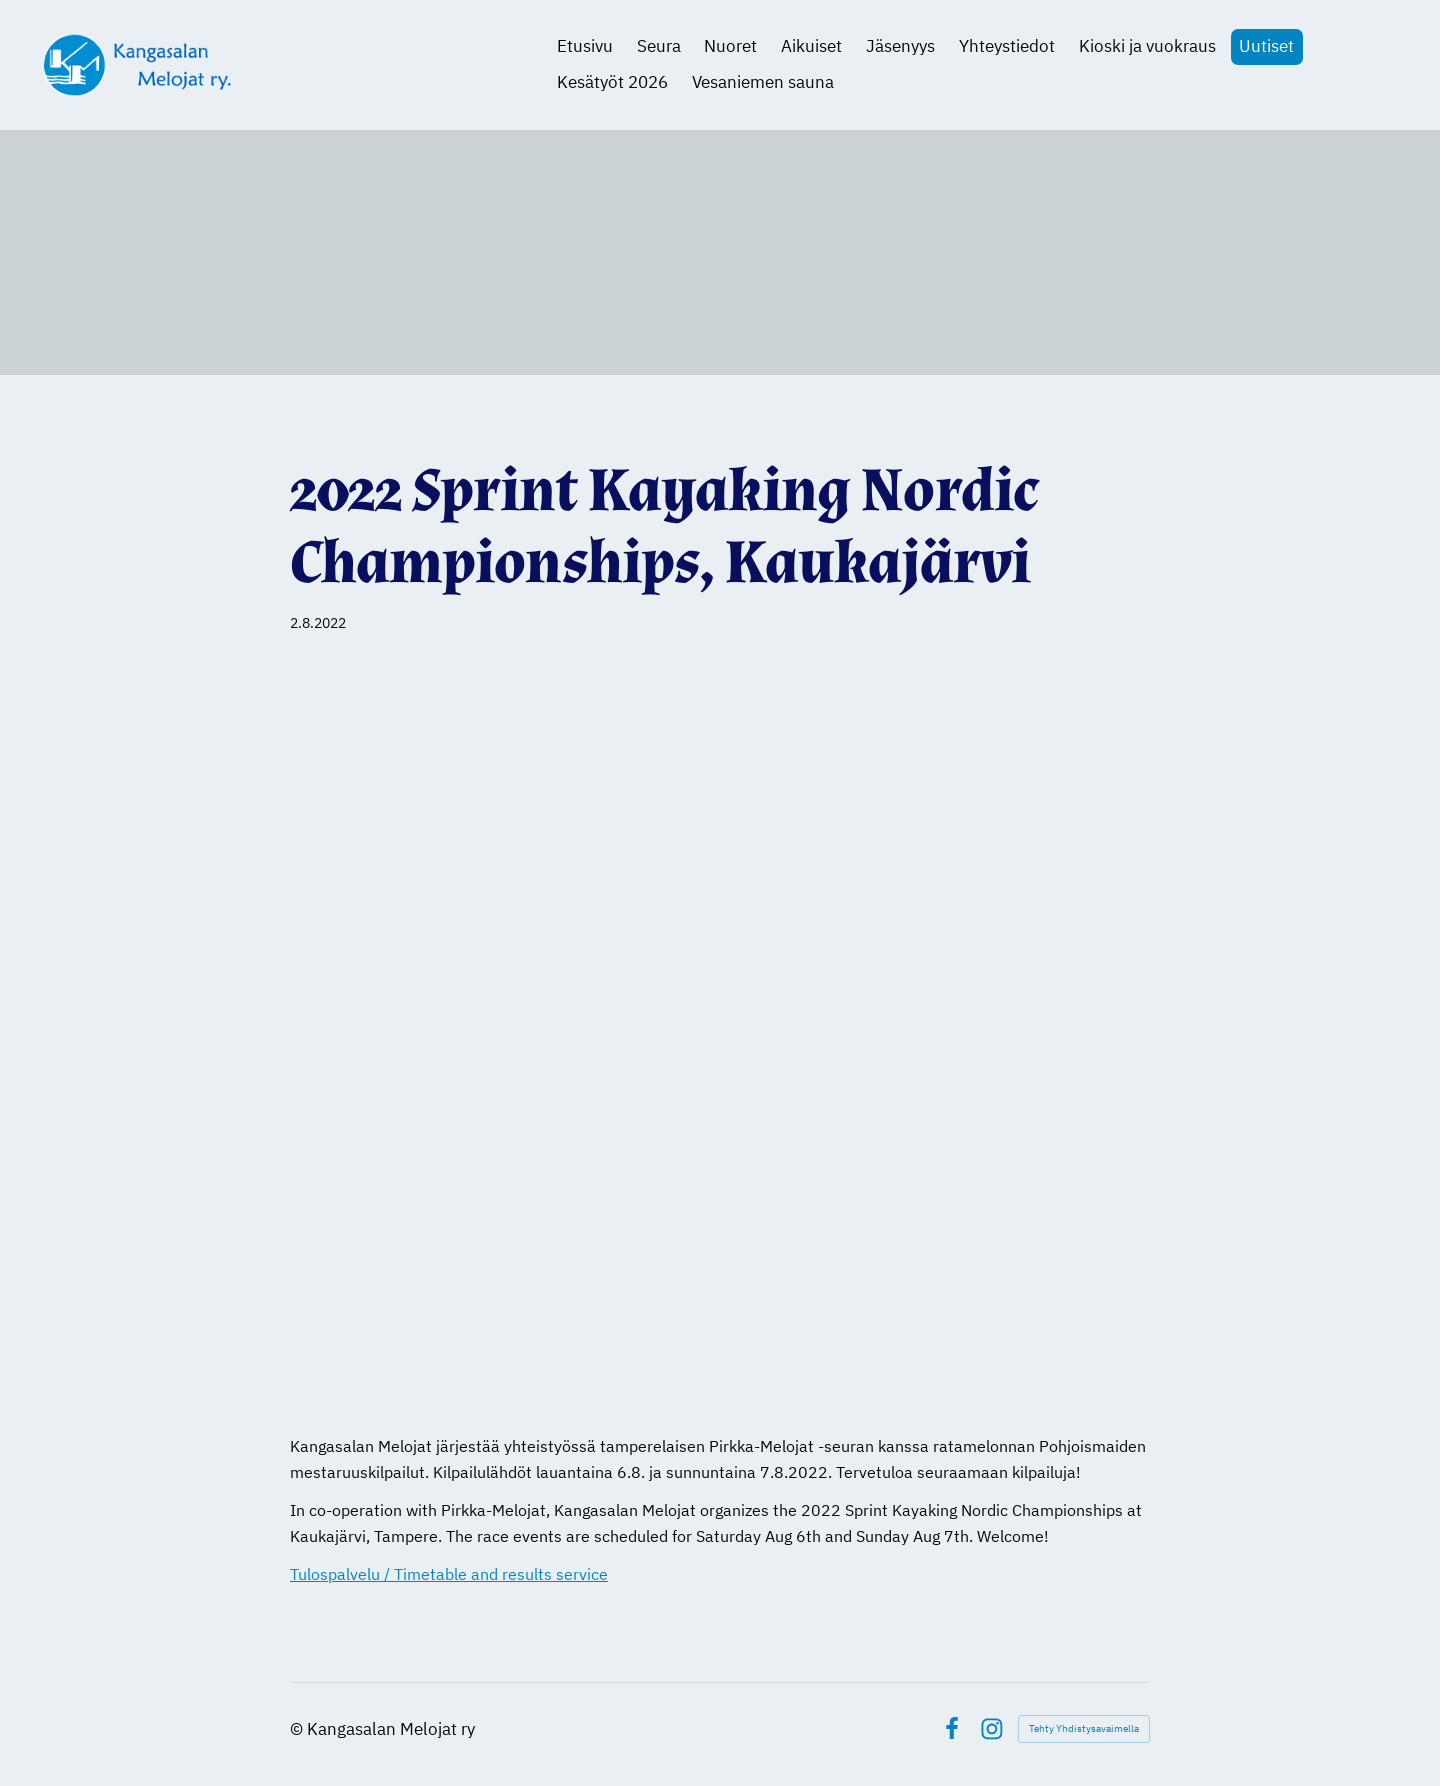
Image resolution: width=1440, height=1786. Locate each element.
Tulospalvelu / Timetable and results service (449, 1574)
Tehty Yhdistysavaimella (1084, 1728)
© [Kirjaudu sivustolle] (298, 1729)
